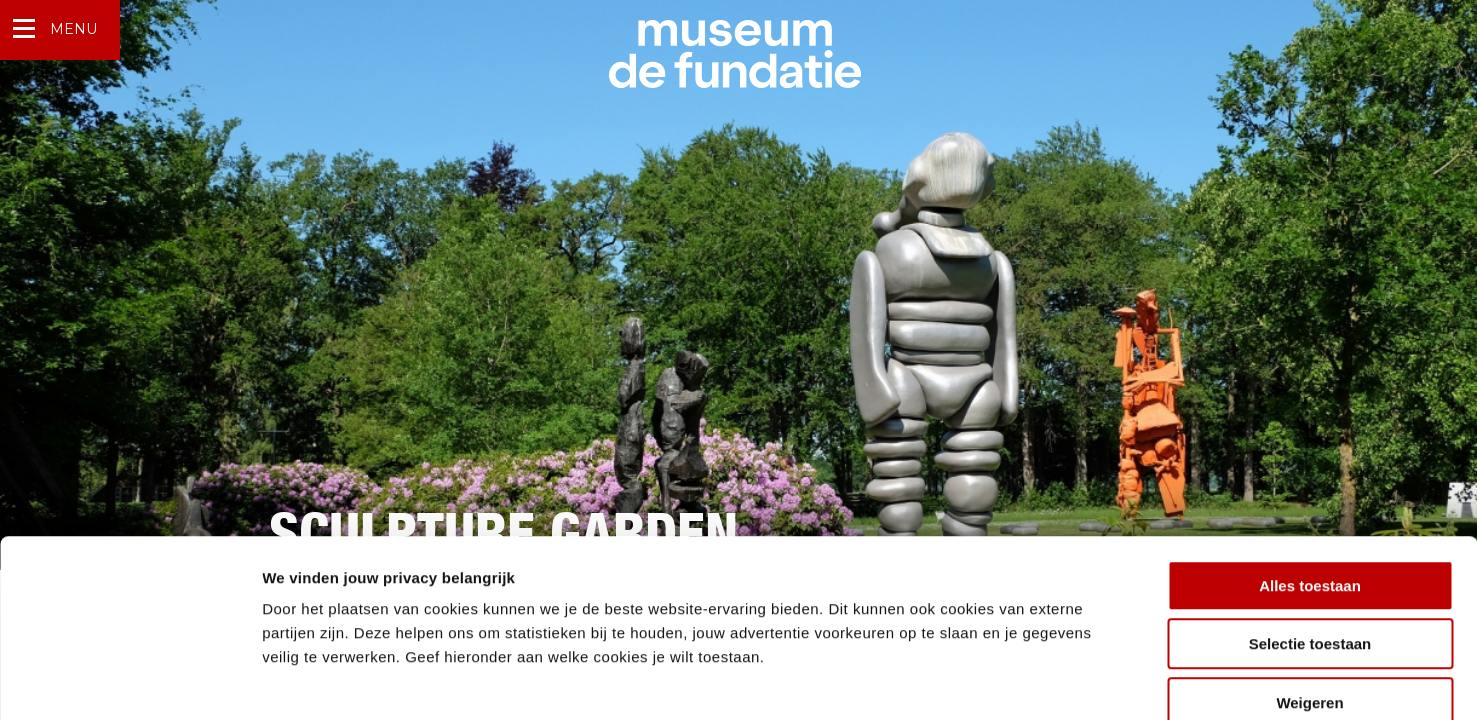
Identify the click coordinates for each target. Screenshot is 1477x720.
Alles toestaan (1310, 475)
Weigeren (1309, 592)
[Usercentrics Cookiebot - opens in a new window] (129, 681)
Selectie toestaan (1310, 534)
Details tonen (1080, 680)
